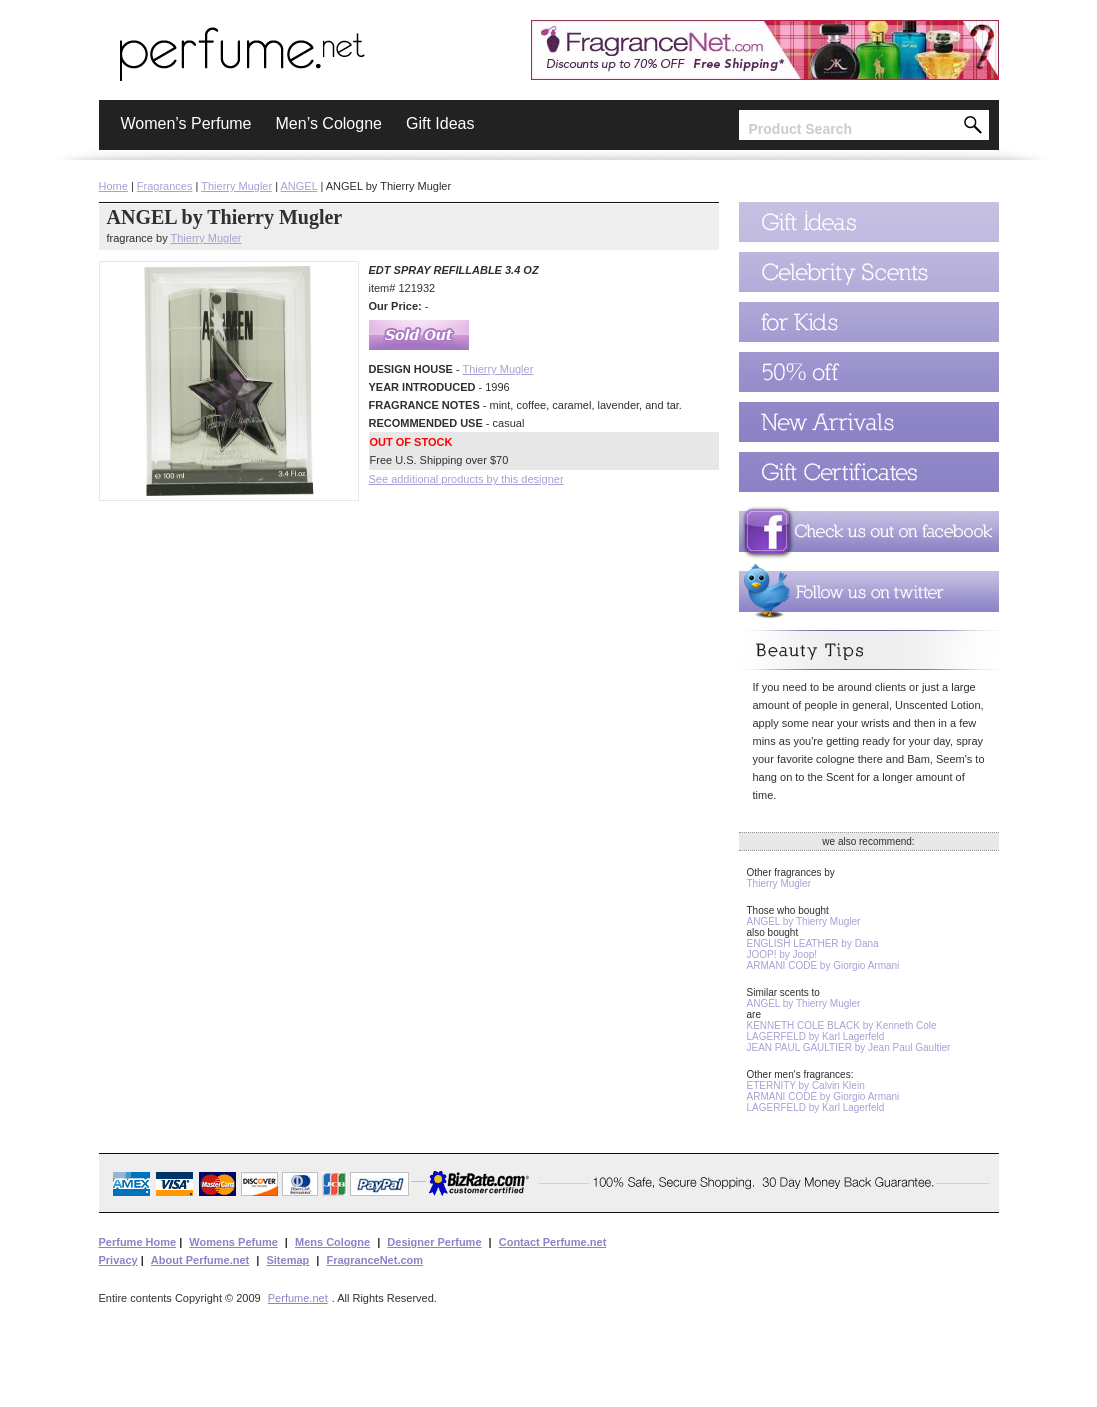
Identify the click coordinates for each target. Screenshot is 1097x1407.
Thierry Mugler (236, 186)
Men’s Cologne (329, 123)
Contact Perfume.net (553, 1242)
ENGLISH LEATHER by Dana (813, 943)
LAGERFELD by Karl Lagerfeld (816, 1036)
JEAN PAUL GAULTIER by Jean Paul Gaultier (849, 1047)
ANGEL (299, 186)
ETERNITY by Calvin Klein (806, 1085)
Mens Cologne (332, 1242)
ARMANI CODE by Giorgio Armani (823, 965)
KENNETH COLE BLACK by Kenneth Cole (842, 1025)
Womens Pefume (233, 1242)
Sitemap (287, 1260)
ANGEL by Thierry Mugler (804, 921)
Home (113, 186)
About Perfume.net (200, 1260)
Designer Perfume (434, 1242)
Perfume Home (138, 1242)
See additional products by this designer (466, 479)
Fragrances (165, 186)
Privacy (118, 1260)
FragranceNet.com (374, 1260)
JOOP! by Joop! (782, 954)
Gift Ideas (440, 123)
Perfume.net (298, 1298)
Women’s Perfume (186, 123)
